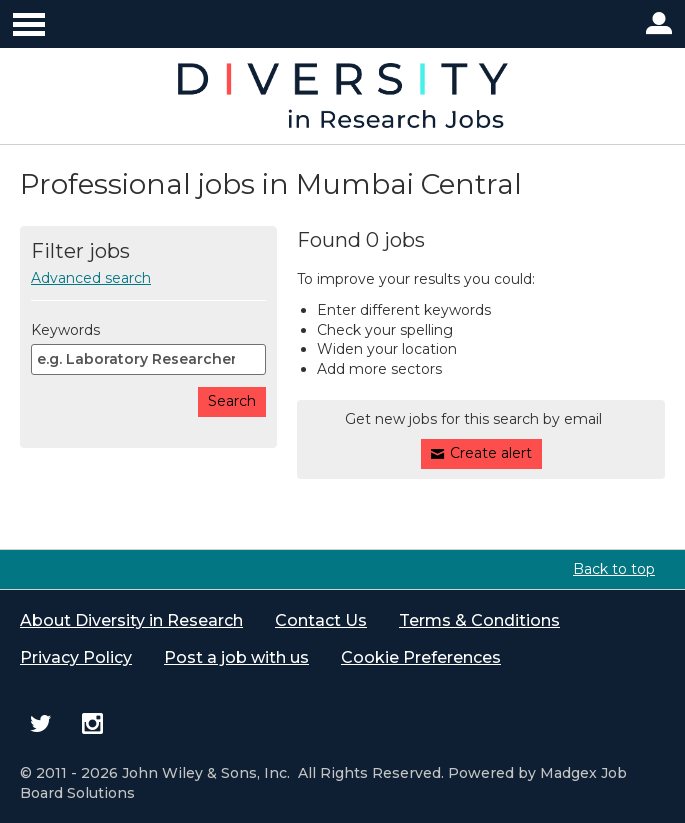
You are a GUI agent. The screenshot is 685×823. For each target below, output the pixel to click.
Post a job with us (236, 657)
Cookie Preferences (421, 657)
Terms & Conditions (479, 620)
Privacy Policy (76, 657)
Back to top (614, 569)
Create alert (491, 453)
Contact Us (321, 620)
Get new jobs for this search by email (473, 419)
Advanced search (91, 278)
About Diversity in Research (131, 620)
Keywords (65, 330)
